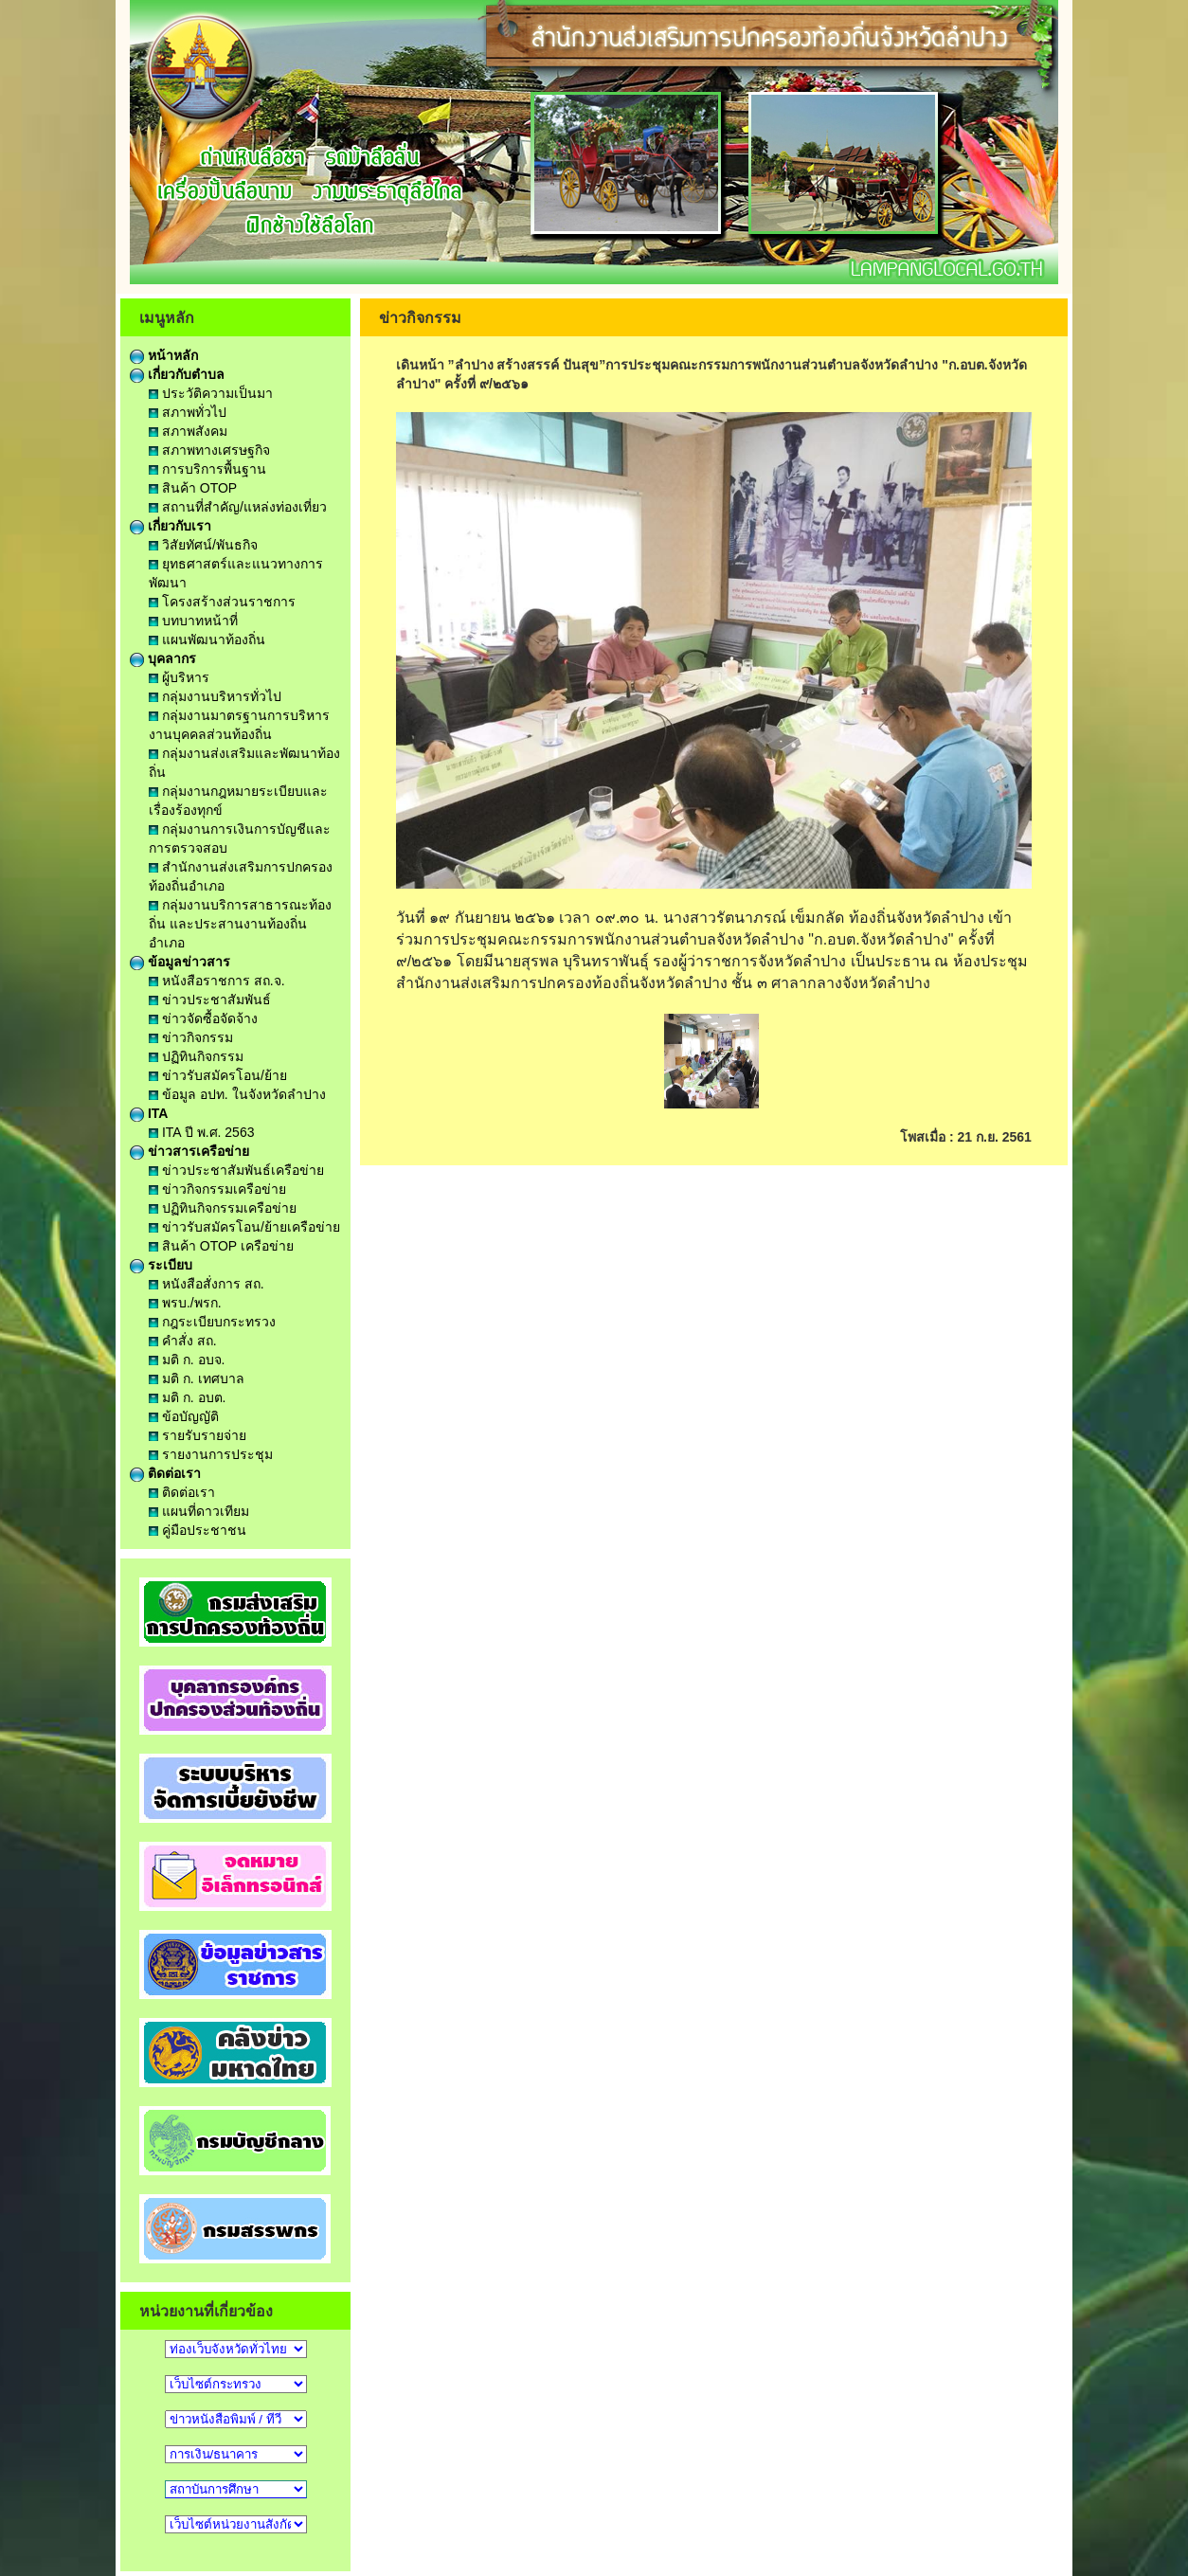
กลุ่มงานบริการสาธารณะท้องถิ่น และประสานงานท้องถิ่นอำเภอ (240, 923)
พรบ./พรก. (185, 1302)
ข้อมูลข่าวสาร (180, 961)
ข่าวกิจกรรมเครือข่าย (217, 1189)
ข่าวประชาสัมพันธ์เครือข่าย (236, 1170)
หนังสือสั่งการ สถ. (206, 1283)
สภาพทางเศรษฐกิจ (209, 450)
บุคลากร (163, 658)
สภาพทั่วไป (187, 412)
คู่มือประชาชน (197, 1530)
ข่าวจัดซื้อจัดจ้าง (203, 1018)
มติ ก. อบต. (187, 1397)
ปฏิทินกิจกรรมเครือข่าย (223, 1208)
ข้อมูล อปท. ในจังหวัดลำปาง (237, 1094)
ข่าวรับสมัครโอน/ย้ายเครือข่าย (244, 1226)
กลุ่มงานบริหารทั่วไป (215, 696)
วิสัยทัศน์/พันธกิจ (203, 544)
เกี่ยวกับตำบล (177, 374)
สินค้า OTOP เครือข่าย (221, 1245)
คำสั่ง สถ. (183, 1340)
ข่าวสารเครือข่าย (189, 1151)
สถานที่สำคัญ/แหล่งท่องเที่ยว (238, 506)
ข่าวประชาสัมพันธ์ (210, 999)
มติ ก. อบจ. (187, 1359)
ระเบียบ (161, 1264)
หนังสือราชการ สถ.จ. (217, 980)
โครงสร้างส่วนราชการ (222, 601)
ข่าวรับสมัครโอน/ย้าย (218, 1075)
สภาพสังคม (188, 431)
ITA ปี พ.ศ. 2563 (201, 1132)
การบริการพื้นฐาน (207, 469)
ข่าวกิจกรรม (191, 1037)
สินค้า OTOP (193, 487)
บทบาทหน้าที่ (193, 620)
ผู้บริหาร (179, 677)
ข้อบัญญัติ (184, 1416)
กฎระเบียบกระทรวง (212, 1321)
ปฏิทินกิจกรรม (196, 1056)
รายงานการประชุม (211, 1454)
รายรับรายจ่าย (197, 1435)
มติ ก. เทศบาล (196, 1378)
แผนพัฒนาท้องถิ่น (207, 639)
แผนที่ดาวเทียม (199, 1511)
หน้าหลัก (164, 355)
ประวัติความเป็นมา (211, 393)
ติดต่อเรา (165, 1473)
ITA (149, 1113)
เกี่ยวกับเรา (170, 525)
